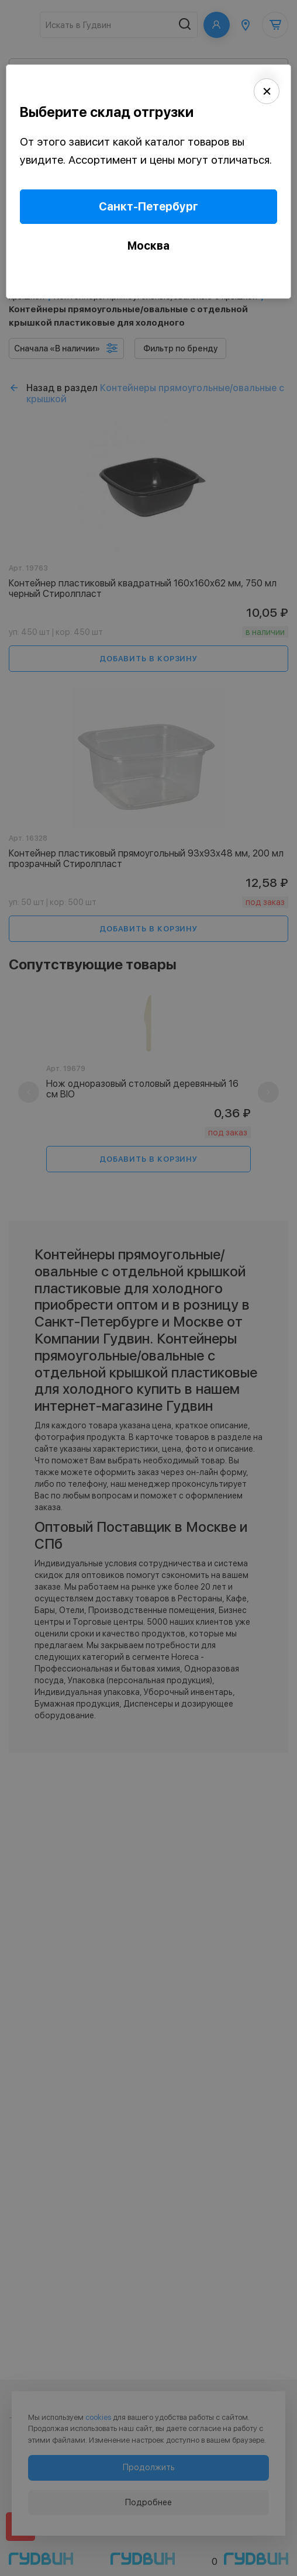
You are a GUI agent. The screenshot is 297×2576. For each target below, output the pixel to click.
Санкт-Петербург (148, 206)
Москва (148, 246)
